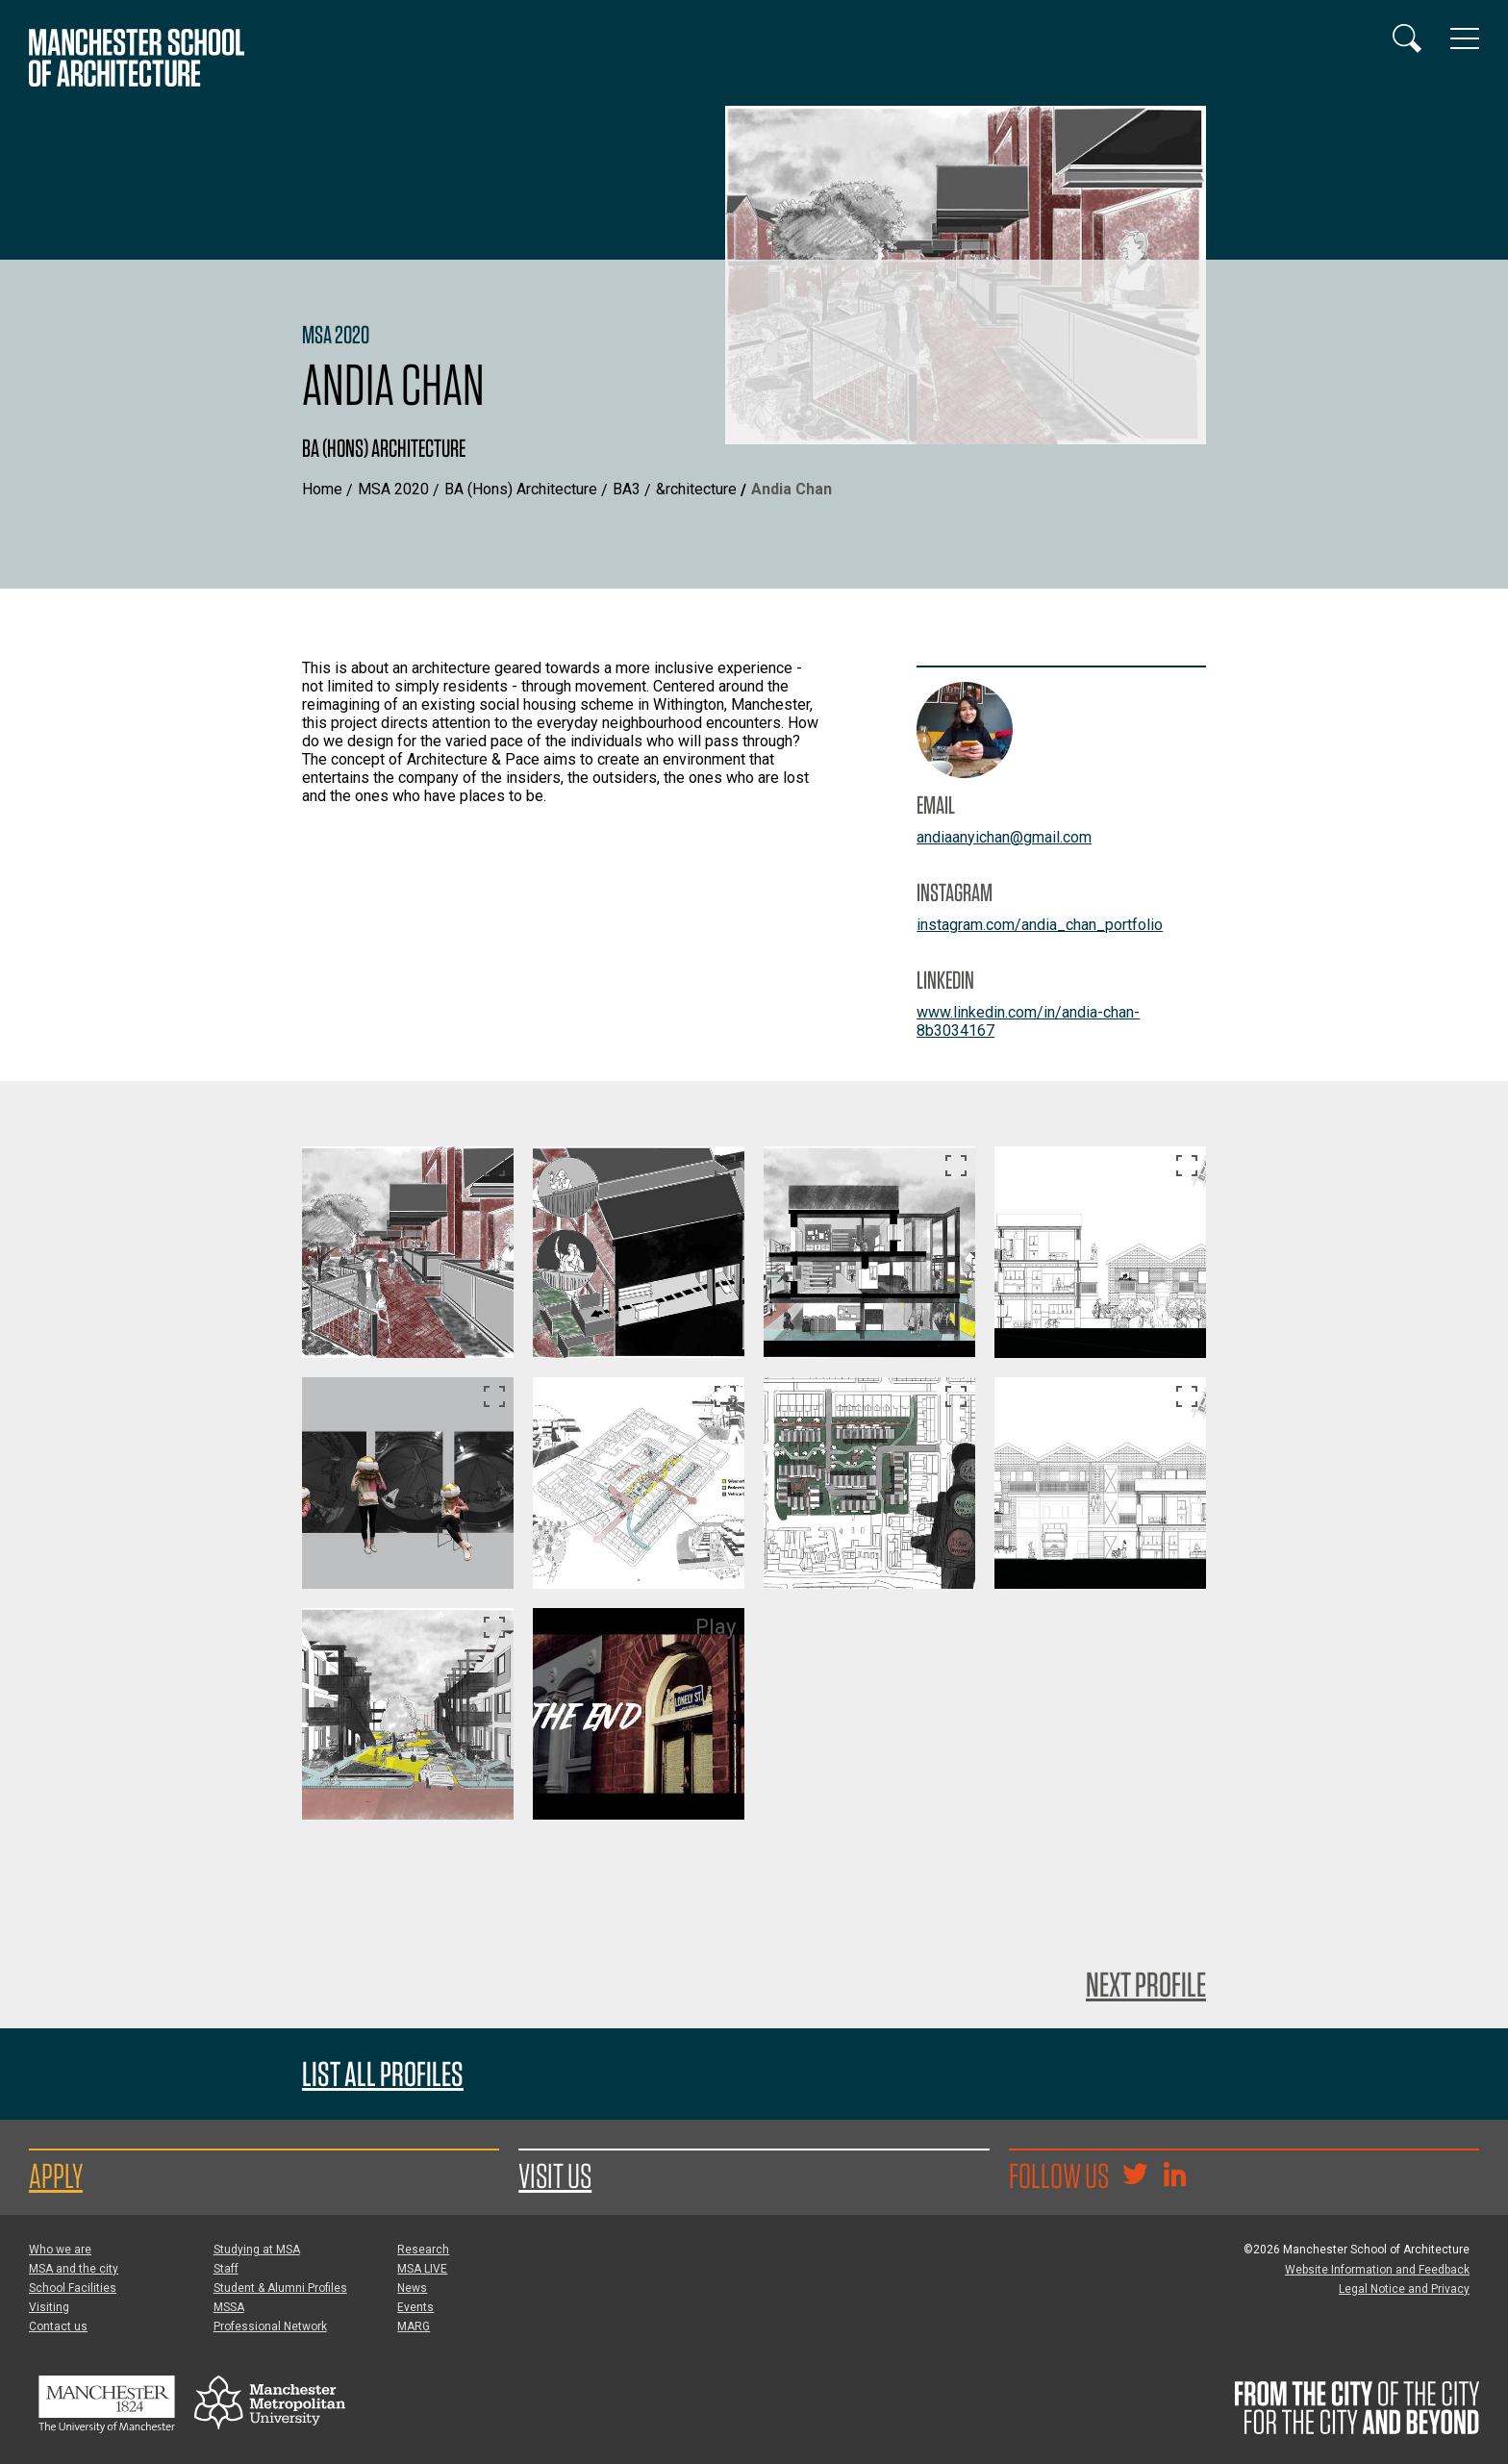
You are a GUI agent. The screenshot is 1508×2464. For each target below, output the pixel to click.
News (412, 2288)
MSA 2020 (393, 489)
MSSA (229, 2307)
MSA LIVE (422, 2268)
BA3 (627, 489)
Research (423, 2249)
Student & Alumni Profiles (280, 2288)
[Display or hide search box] (1407, 38)
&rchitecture (696, 489)
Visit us (554, 2175)
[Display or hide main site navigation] (1464, 38)
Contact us (58, 2326)
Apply (56, 2175)
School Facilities (72, 2288)
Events (415, 2307)
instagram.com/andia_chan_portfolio (1040, 925)
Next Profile (1146, 1984)
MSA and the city (73, 2268)
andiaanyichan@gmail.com (1004, 837)
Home (322, 489)
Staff (226, 2268)
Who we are (60, 2249)
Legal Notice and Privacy (1404, 2289)
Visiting (49, 2307)
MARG (413, 2326)
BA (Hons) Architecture (520, 489)
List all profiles (383, 2074)
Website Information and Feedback (1377, 2269)
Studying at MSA (257, 2249)
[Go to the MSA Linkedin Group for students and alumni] (1174, 2176)
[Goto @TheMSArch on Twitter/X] (1134, 2176)
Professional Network (270, 2326)
